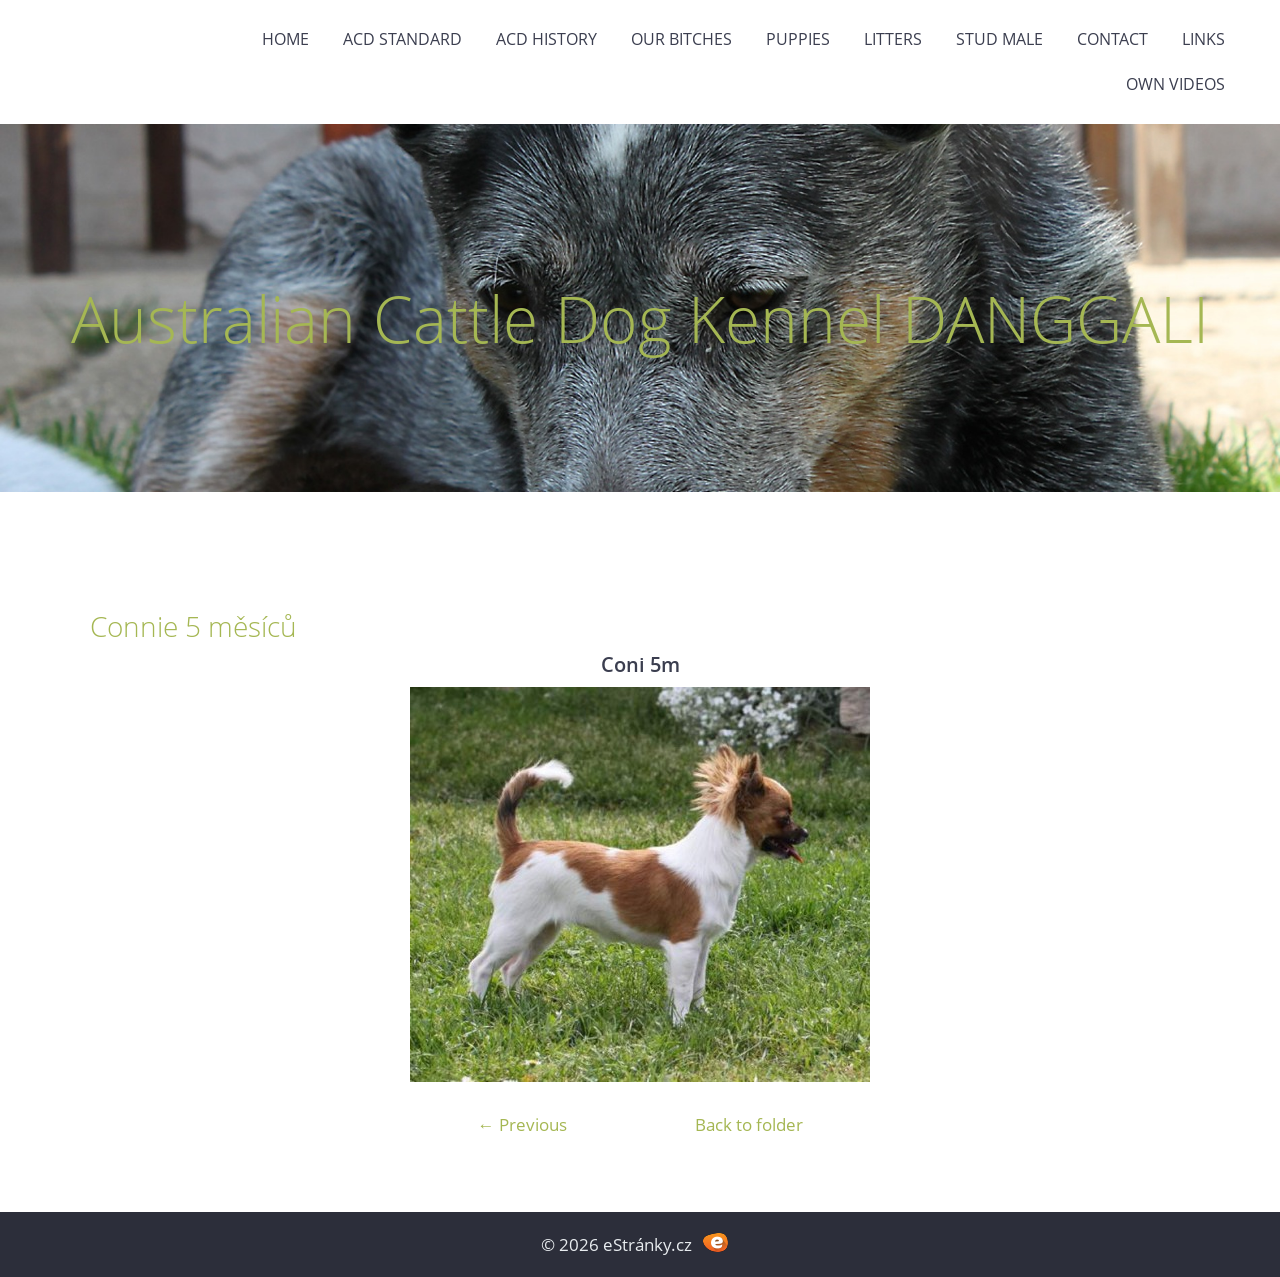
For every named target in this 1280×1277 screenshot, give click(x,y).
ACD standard (402, 39)
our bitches (681, 39)
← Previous (522, 1124)
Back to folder (749, 1124)
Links (1203, 39)
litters (893, 39)
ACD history (546, 39)
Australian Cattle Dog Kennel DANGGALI (640, 318)
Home (285, 39)
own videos (1175, 84)
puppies (798, 39)
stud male (999, 39)
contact (1112, 39)
